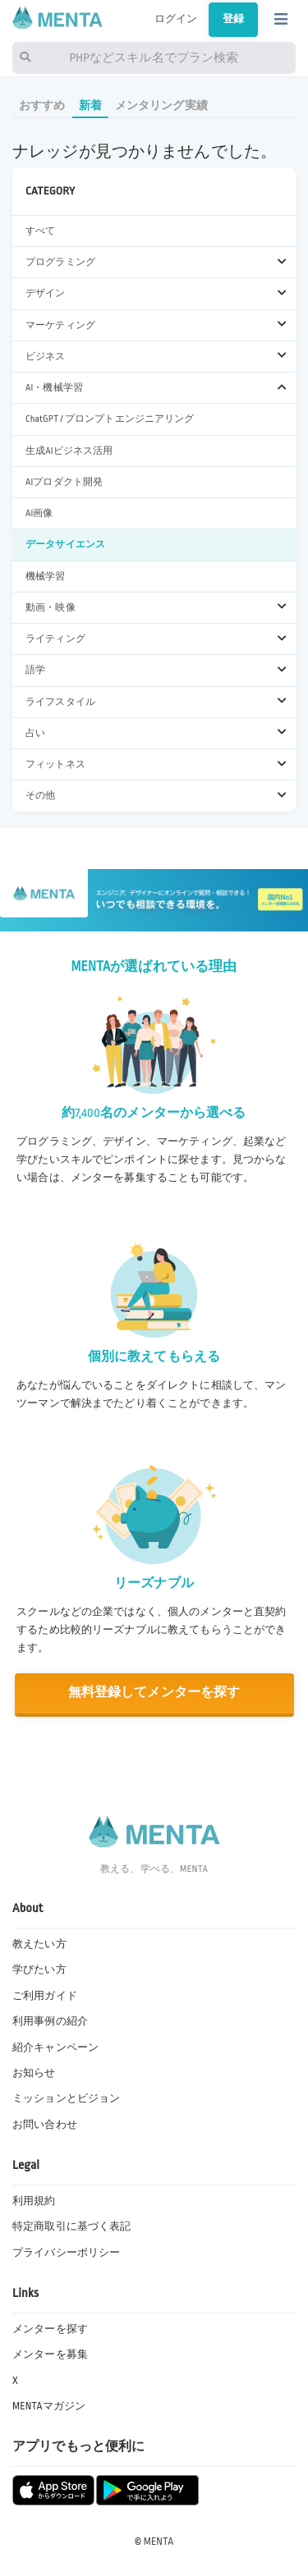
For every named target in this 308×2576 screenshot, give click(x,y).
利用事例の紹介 (50, 2021)
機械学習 (45, 576)
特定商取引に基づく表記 (71, 2226)
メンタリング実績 (161, 105)
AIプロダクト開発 (64, 482)
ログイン (176, 19)
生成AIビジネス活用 (69, 451)
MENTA (159, 2541)
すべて (40, 231)
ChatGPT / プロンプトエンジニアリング (110, 419)
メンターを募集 (50, 2354)
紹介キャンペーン (55, 2047)
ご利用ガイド (44, 1996)
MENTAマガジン (48, 2406)
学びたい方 (39, 1969)
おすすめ (42, 105)
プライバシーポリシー (66, 2252)
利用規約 (34, 2201)
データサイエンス (65, 544)
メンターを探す (50, 2329)
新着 (90, 105)
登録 (233, 19)
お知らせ (34, 2073)
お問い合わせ (44, 2124)
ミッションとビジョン (66, 2098)
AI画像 (39, 513)
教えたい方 (39, 1944)
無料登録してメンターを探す (154, 1693)
